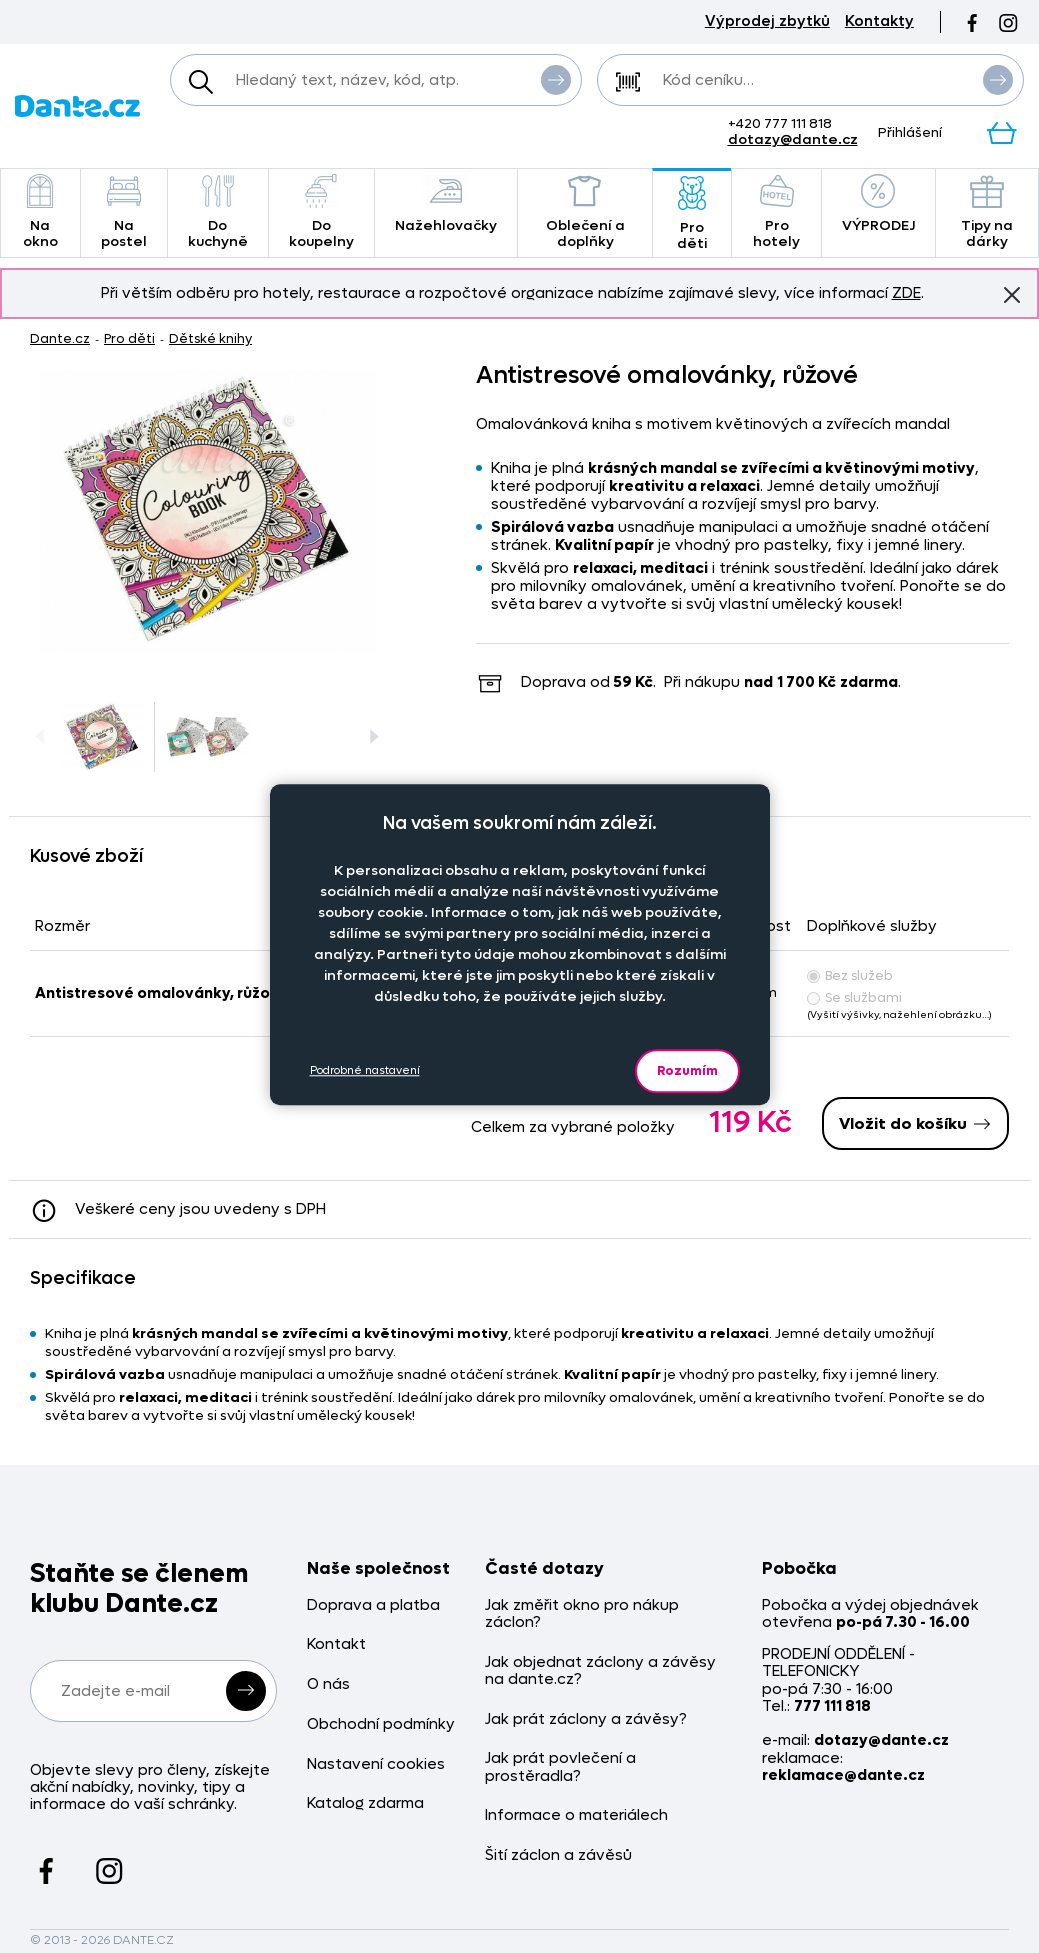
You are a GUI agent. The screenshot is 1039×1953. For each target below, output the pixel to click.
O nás (328, 1684)
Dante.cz (60, 338)
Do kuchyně (218, 212)
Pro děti (692, 214)
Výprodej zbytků (767, 21)
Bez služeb (850, 975)
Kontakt (336, 1644)
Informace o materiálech (576, 1815)
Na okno (40, 212)
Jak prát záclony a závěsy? (586, 1719)
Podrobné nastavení (365, 1070)
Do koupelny (321, 212)
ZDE (906, 293)
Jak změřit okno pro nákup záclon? (582, 1614)
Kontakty (879, 21)
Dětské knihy (210, 338)
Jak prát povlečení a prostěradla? (560, 1767)
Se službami (854, 997)
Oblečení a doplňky (585, 212)
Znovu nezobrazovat (1012, 294)
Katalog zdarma (365, 1803)
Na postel (124, 212)
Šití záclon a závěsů (558, 1855)
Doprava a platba (373, 1605)
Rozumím (687, 1070)
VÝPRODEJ (878, 204)
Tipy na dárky (987, 212)
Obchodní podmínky (381, 1724)
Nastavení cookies (376, 1764)
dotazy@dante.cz (793, 139)
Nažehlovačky (446, 204)
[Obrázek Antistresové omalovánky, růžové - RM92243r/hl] (208, 511)
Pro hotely (776, 212)
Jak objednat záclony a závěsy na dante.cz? (600, 1671)
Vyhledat (556, 79)
